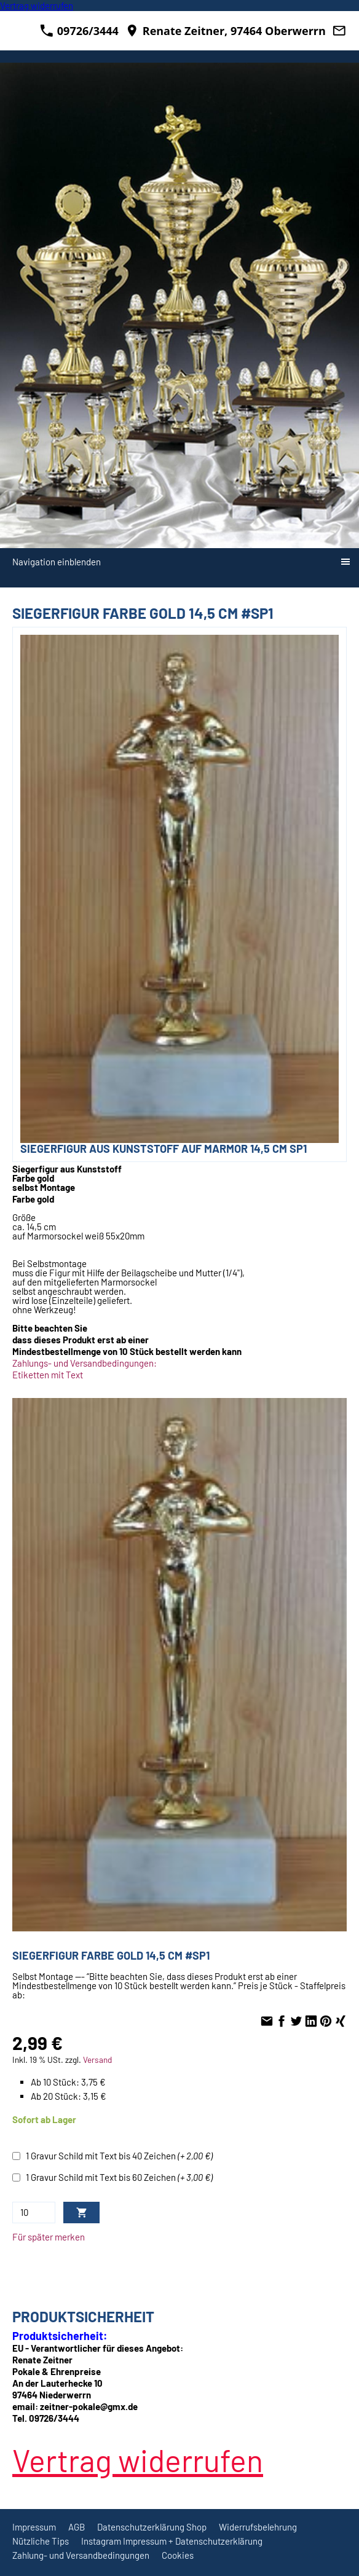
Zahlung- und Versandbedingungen (80, 2555)
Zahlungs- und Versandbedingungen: (84, 1362)
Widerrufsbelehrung (258, 2526)
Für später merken (48, 2236)
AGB (76, 2526)
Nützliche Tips (40, 2541)
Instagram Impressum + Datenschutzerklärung (171, 2541)
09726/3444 (79, 30)
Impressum (34, 2526)
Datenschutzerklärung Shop (152, 2526)
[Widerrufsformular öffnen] (36, 5)
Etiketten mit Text (47, 1374)
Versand (97, 2059)
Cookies (178, 2555)
